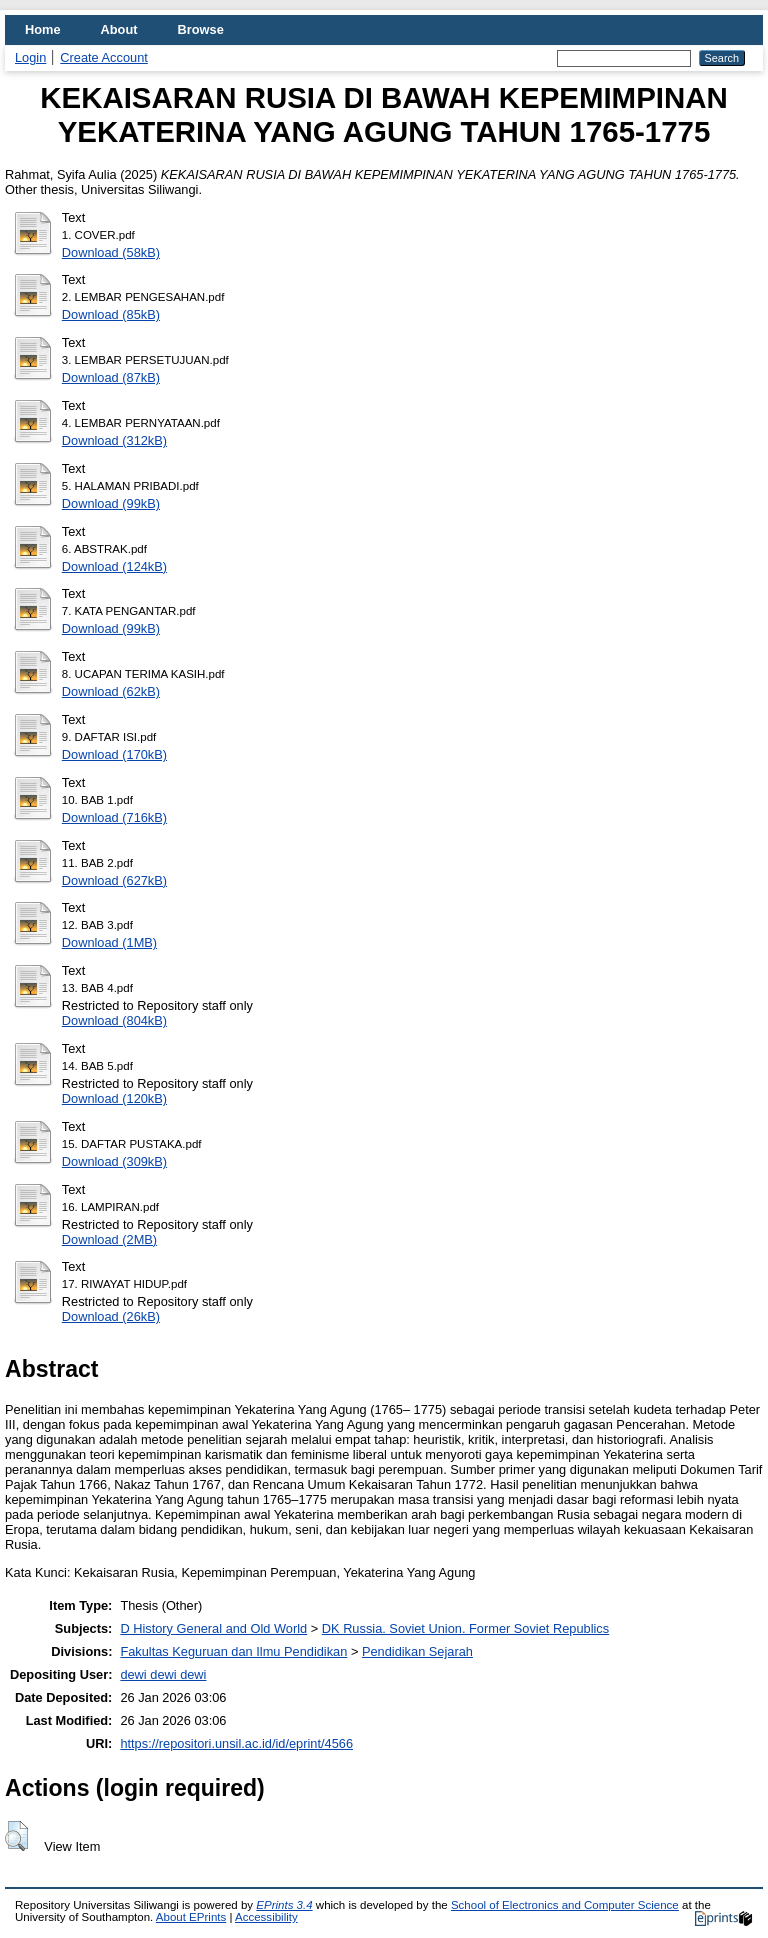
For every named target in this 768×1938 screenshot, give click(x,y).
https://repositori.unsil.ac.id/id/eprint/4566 (236, 1743)
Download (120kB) (114, 1098)
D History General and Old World (213, 1628)
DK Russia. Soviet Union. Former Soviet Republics (465, 1628)
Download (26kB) (111, 1316)
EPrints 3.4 (284, 1905)
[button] (16, 1836)
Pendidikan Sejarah (417, 1651)
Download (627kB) (114, 880)
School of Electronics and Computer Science (565, 1905)
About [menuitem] (119, 29)
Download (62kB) (111, 691)
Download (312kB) (114, 440)
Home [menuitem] (43, 29)
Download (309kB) (114, 1161)
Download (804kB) (114, 1020)
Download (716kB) (114, 817)
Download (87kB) (111, 377)
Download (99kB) (111, 503)
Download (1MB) (109, 942)
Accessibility (266, 1917)
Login (30, 57)
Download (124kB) (114, 566)
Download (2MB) (109, 1239)
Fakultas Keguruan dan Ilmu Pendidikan (233, 1651)
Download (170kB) (114, 754)
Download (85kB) (111, 314)
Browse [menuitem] (201, 29)
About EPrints (191, 1917)
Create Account (104, 57)
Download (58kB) (111, 252)
